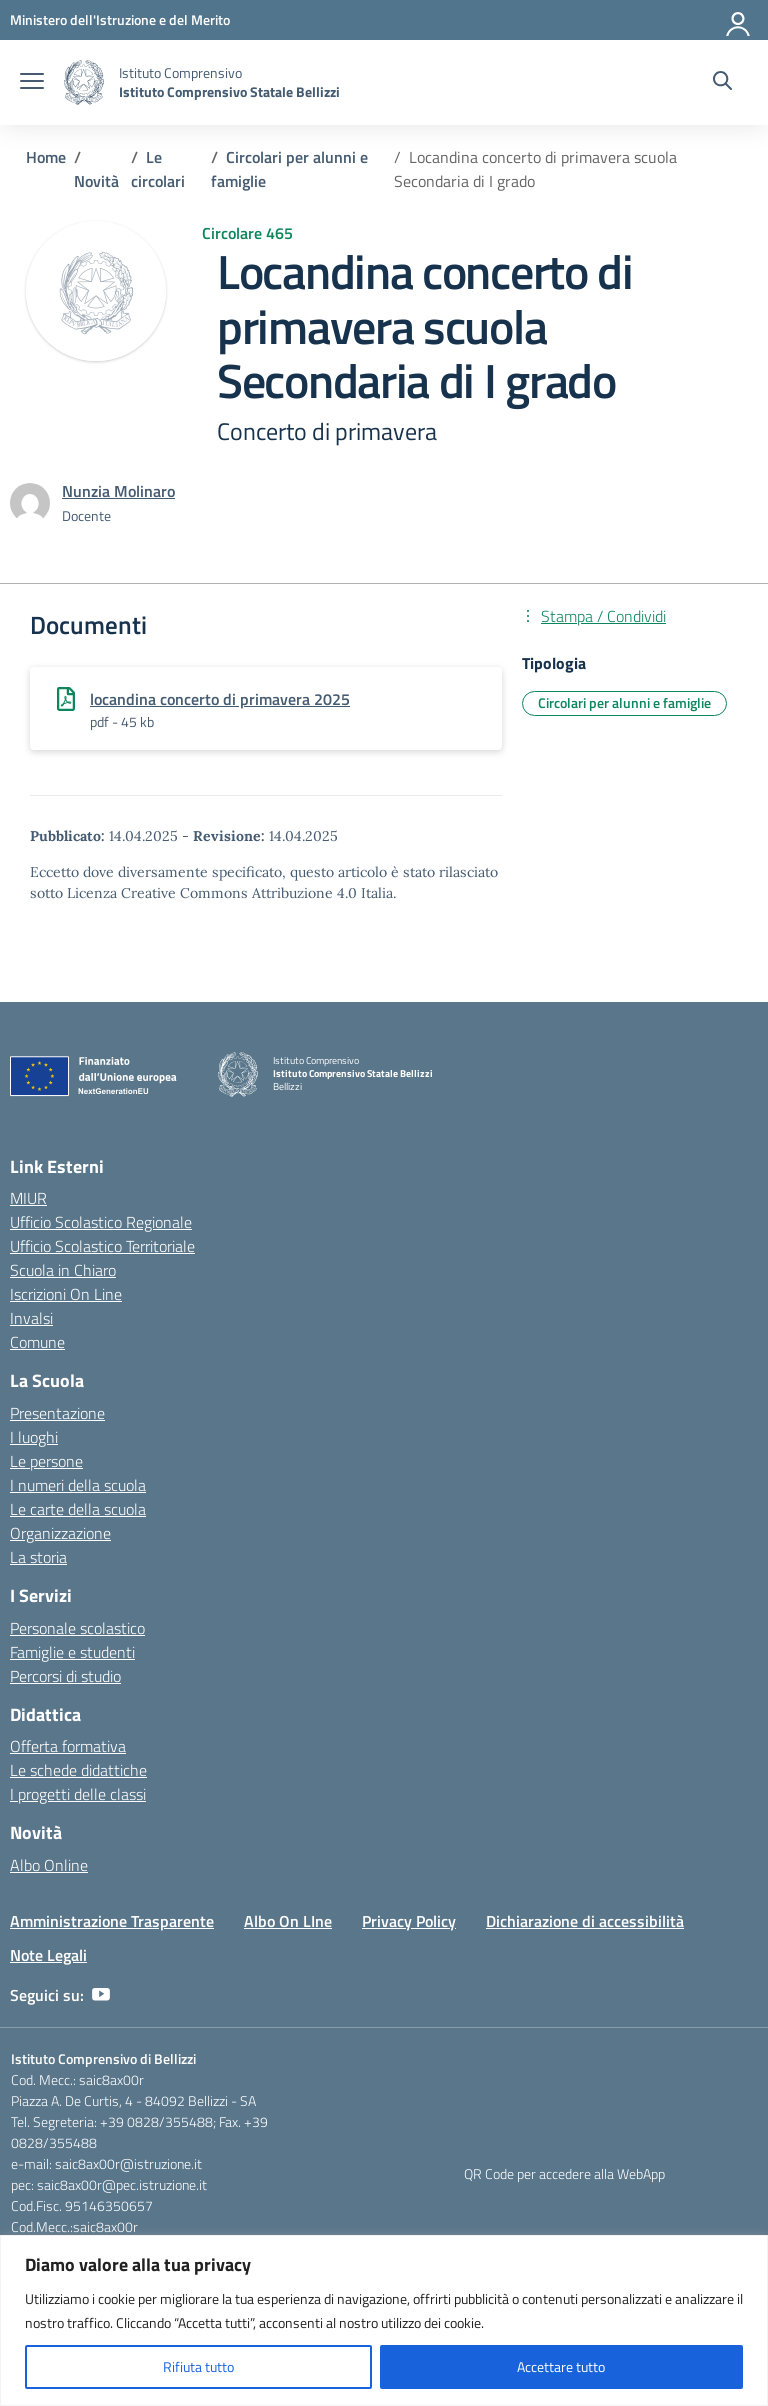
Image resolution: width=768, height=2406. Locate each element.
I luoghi (34, 1437)
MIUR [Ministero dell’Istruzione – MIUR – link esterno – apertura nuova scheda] (28, 1198)
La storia (38, 1557)
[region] (384, 2320)
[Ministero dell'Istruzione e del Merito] (120, 19)
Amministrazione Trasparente (112, 1921)
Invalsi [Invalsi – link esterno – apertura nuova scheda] (31, 1318)
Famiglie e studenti (72, 1652)
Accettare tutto (561, 2366)
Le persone (46, 1461)
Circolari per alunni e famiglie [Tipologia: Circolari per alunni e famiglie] (624, 702)
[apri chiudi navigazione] (32, 83)
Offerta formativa (68, 1746)
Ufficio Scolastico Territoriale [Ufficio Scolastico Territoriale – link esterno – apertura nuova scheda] (102, 1246)
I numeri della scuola (78, 1485)
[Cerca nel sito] (722, 83)
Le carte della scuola (78, 1509)
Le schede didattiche (78, 1770)
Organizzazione (60, 1533)
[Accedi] (739, 20)
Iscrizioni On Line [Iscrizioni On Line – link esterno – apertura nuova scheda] (66, 1294)
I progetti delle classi (78, 1794)
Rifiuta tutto (198, 2366)
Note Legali (48, 1955)
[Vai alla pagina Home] (46, 157)
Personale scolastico (77, 1628)
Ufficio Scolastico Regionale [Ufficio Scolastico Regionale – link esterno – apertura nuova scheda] (101, 1222)
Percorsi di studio (65, 1676)
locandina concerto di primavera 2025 (220, 699)
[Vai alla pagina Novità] (96, 181)
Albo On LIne (288, 1921)
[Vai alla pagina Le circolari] (158, 169)
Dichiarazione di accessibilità (585, 1921)
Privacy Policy (409, 1921)
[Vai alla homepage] (84, 82)
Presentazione (57, 1413)
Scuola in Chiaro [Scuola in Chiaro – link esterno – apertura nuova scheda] (63, 1270)
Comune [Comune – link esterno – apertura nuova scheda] (37, 1342)
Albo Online (49, 1865)
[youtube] (101, 1995)
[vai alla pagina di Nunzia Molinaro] (118, 491)
